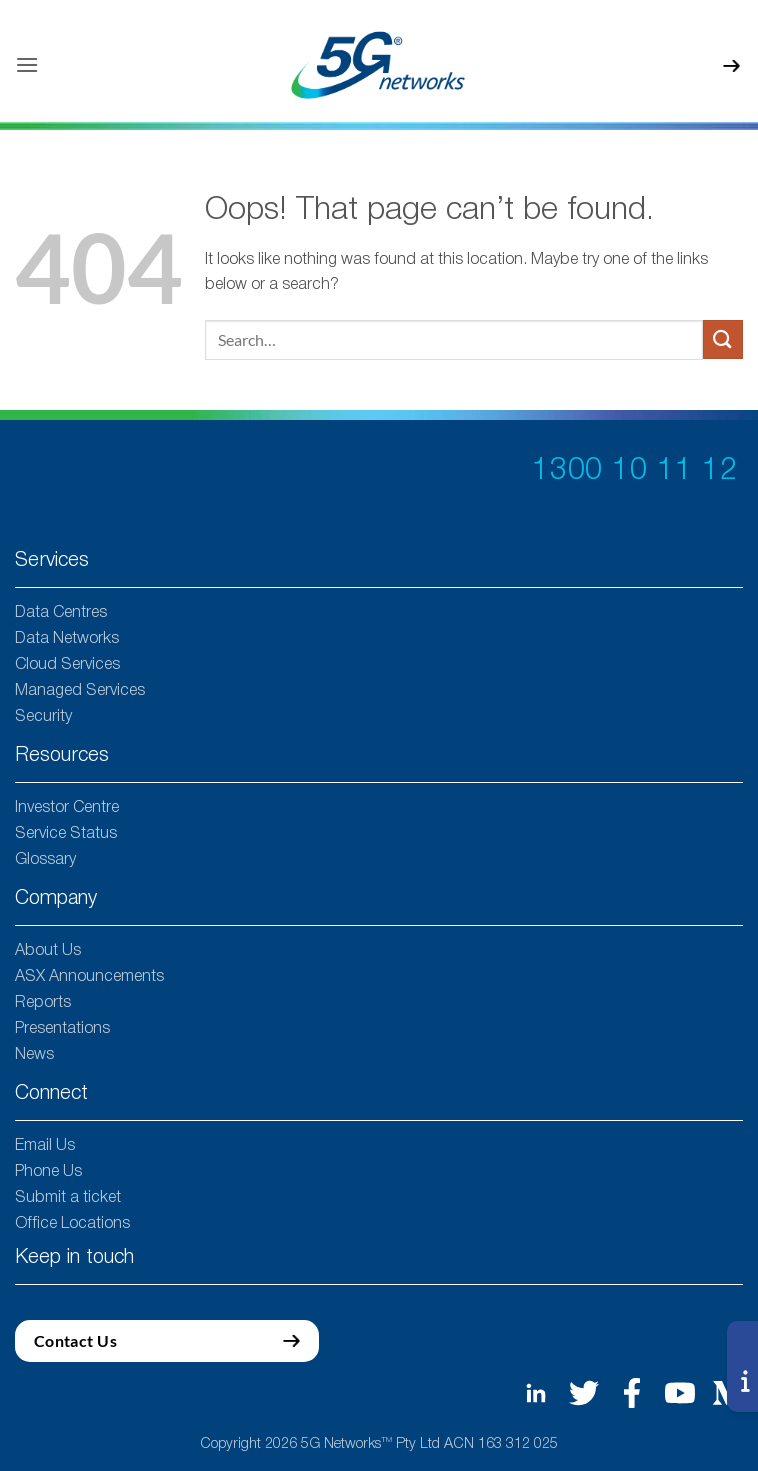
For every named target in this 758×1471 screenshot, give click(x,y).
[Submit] (723, 339)
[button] (27, 64)
